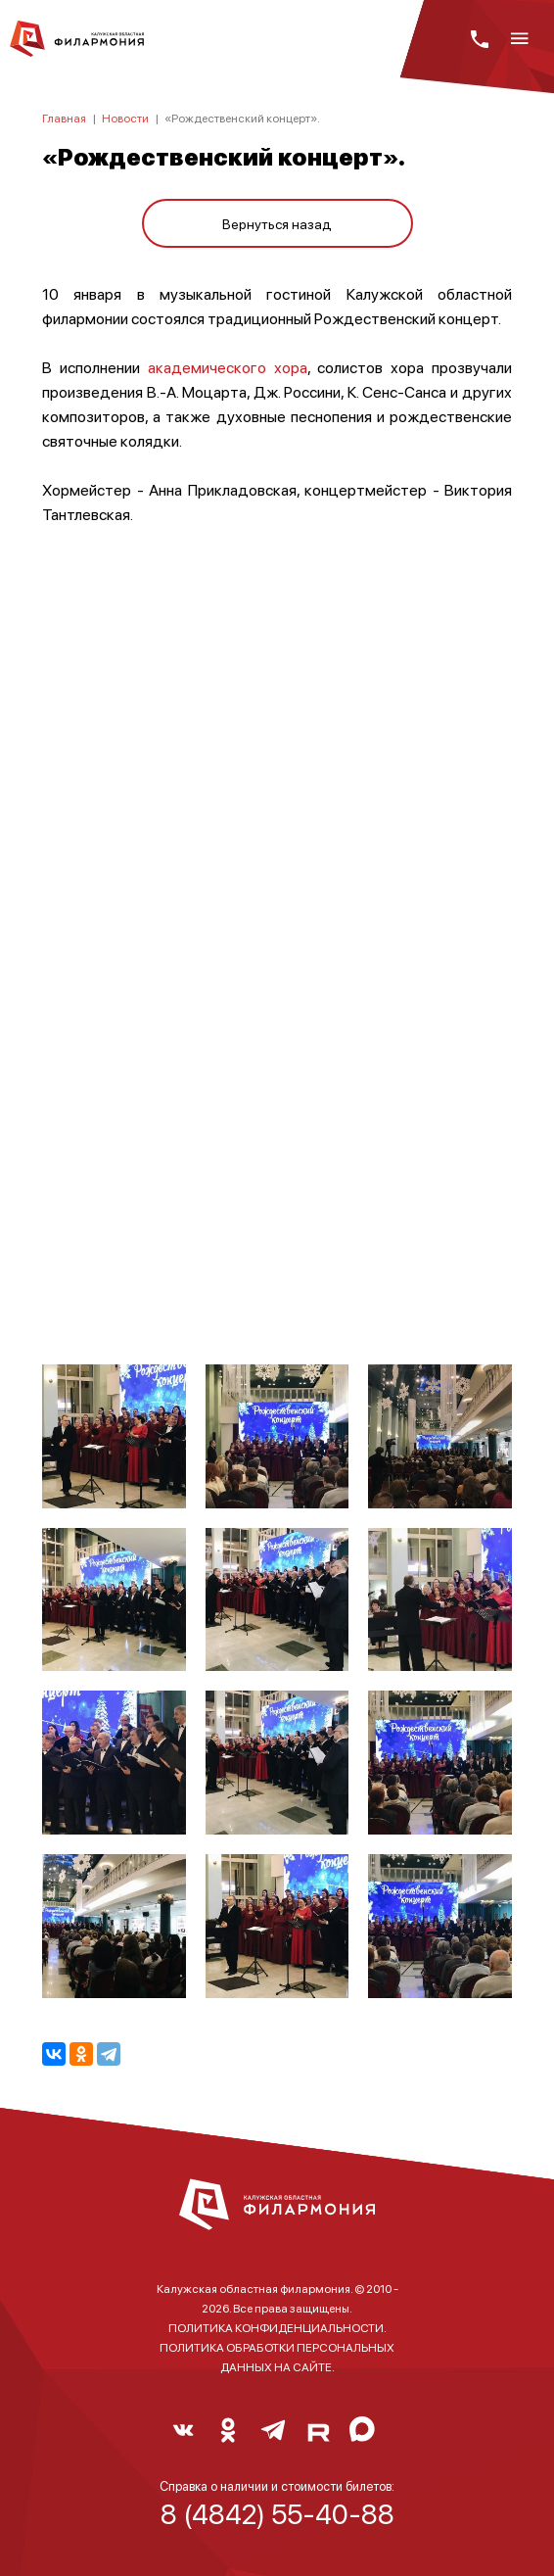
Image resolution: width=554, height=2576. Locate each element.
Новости (125, 118)
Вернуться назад (277, 223)
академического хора (227, 367)
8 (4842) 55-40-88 (277, 2513)
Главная (64, 118)
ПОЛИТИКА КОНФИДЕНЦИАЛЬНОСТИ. (277, 2327)
